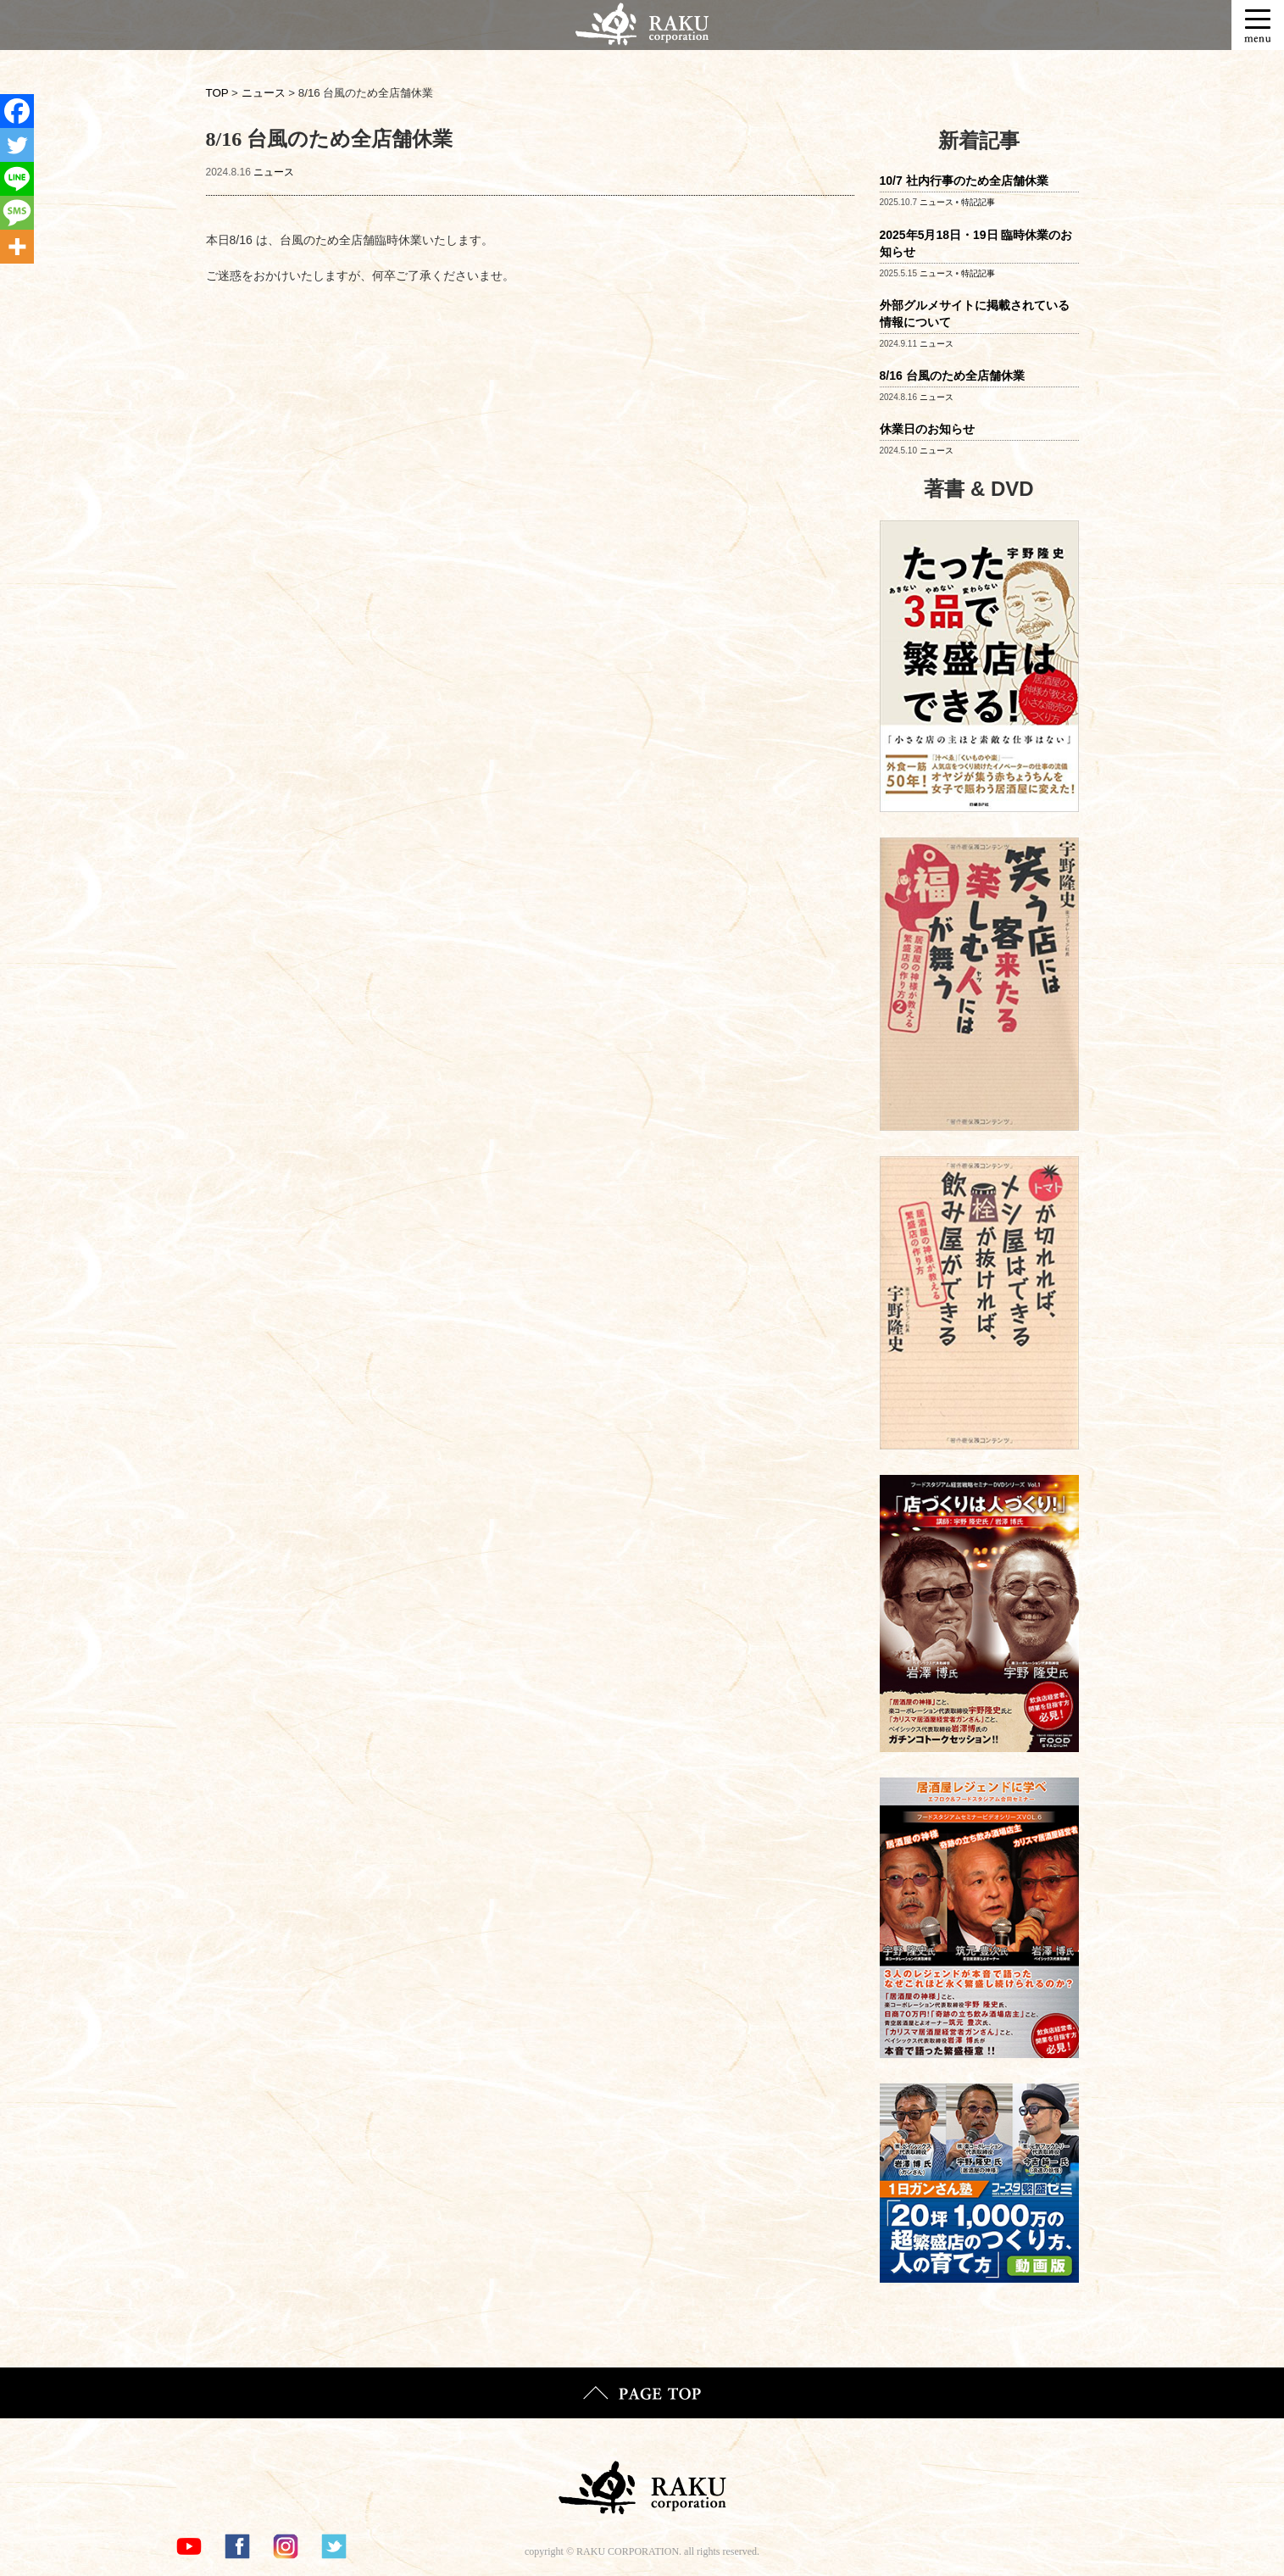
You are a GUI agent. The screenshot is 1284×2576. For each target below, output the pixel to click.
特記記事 (978, 202)
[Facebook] (17, 111)
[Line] (17, 179)
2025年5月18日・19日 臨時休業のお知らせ (976, 243)
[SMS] (17, 213)
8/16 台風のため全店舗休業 (952, 375)
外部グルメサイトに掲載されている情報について (975, 313)
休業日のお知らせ (927, 429)
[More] (17, 247)
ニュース (273, 172)
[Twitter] (17, 145)
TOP (217, 92)
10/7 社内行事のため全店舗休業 (964, 180)
